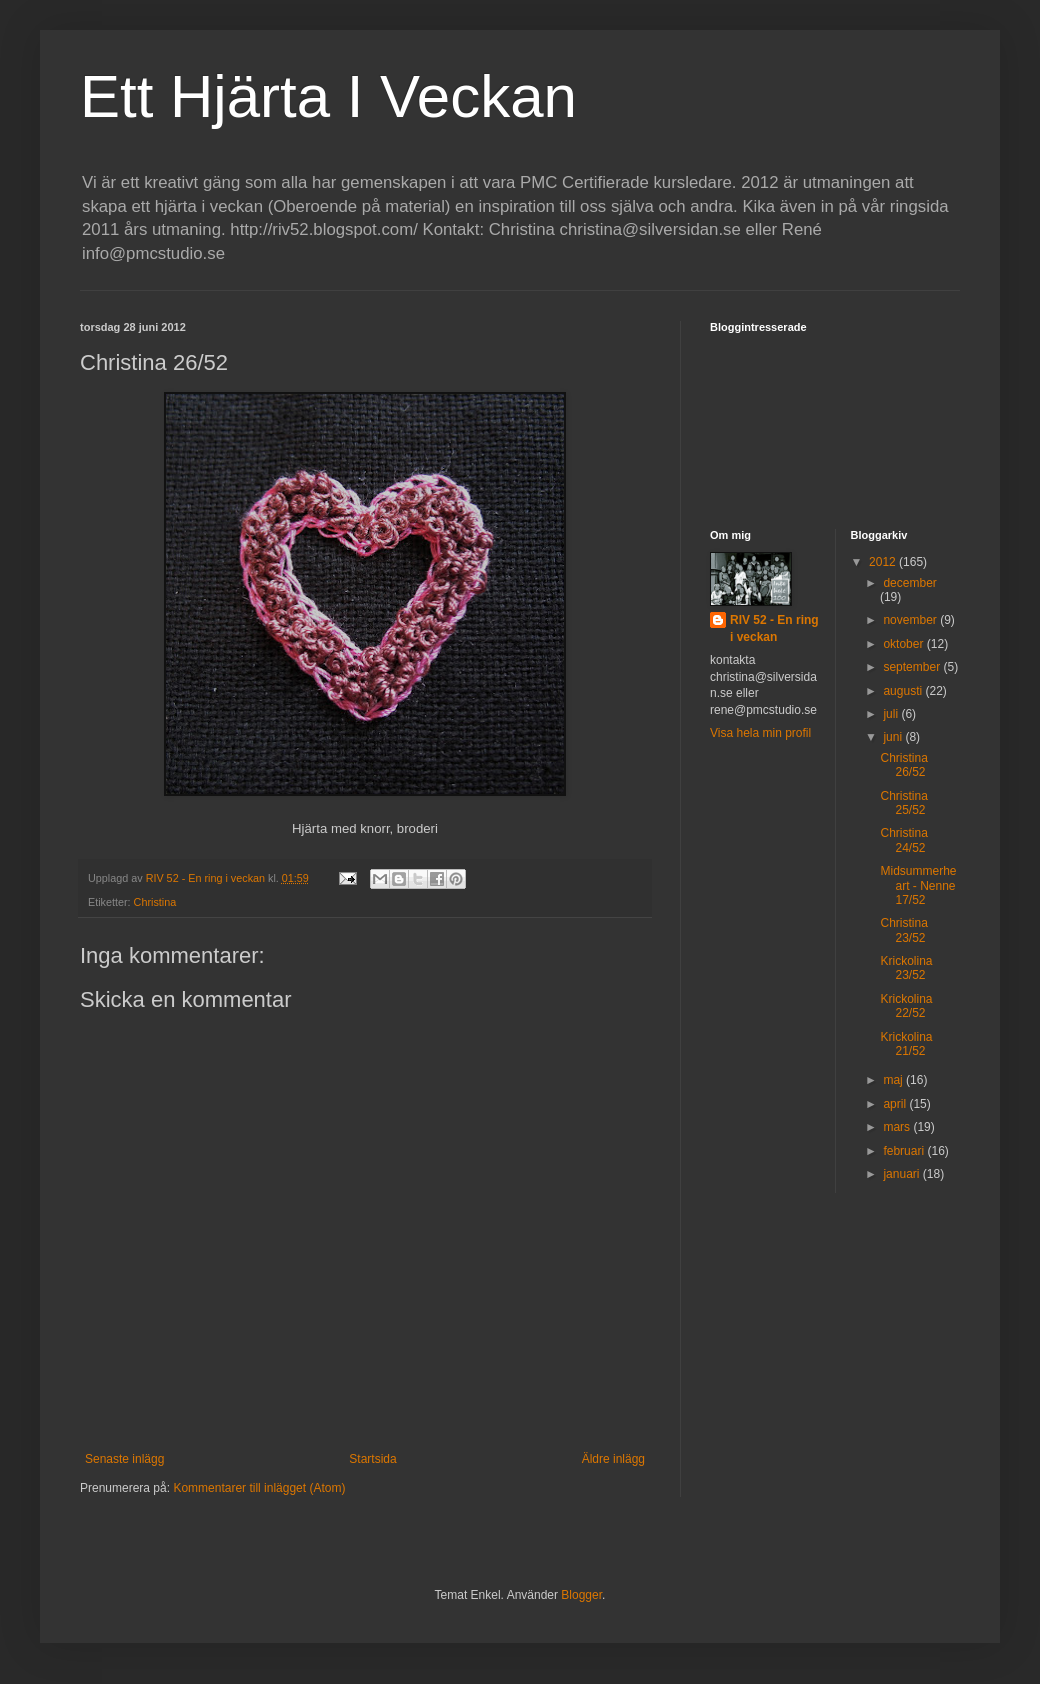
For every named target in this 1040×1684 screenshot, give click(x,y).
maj (894, 1080)
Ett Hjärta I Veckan (328, 96)
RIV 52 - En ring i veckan (774, 628)
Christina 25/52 (903, 803)
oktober (904, 644)
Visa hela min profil (760, 733)
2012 (884, 562)
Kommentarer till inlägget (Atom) (259, 1488)
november (911, 620)
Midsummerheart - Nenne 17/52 (918, 885)
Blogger (581, 1595)
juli (892, 714)
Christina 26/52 (903, 765)
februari (905, 1151)
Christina (155, 902)
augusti (904, 691)
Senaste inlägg (124, 1459)
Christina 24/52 (903, 840)
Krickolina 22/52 (906, 1006)
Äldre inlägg (613, 1459)
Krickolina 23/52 (906, 968)
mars (898, 1127)
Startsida (372, 1459)
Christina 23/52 (903, 930)
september (913, 667)
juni (894, 737)
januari (902, 1174)
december (909, 583)
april (896, 1104)
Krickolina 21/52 (906, 1044)
